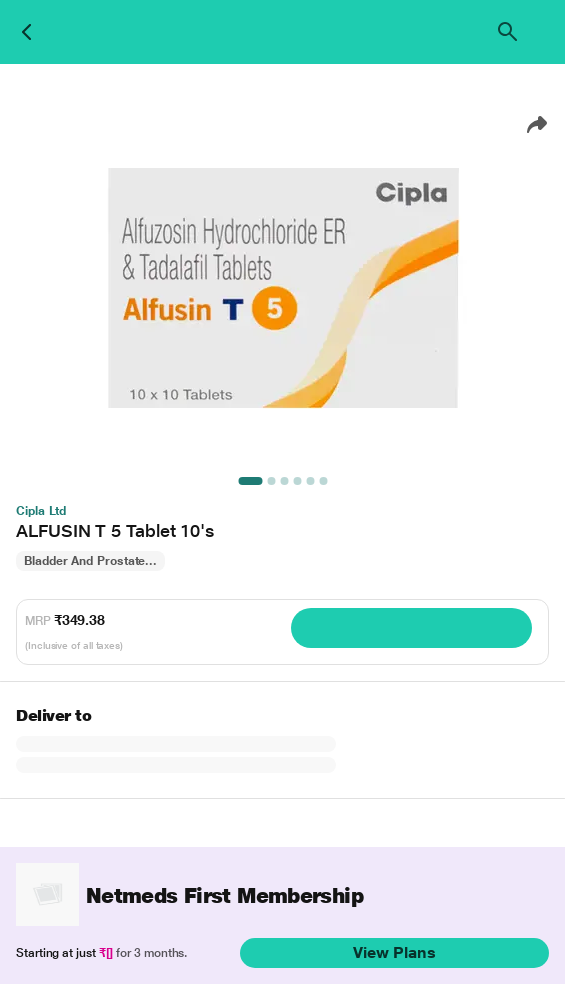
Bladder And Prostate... (90, 561)
